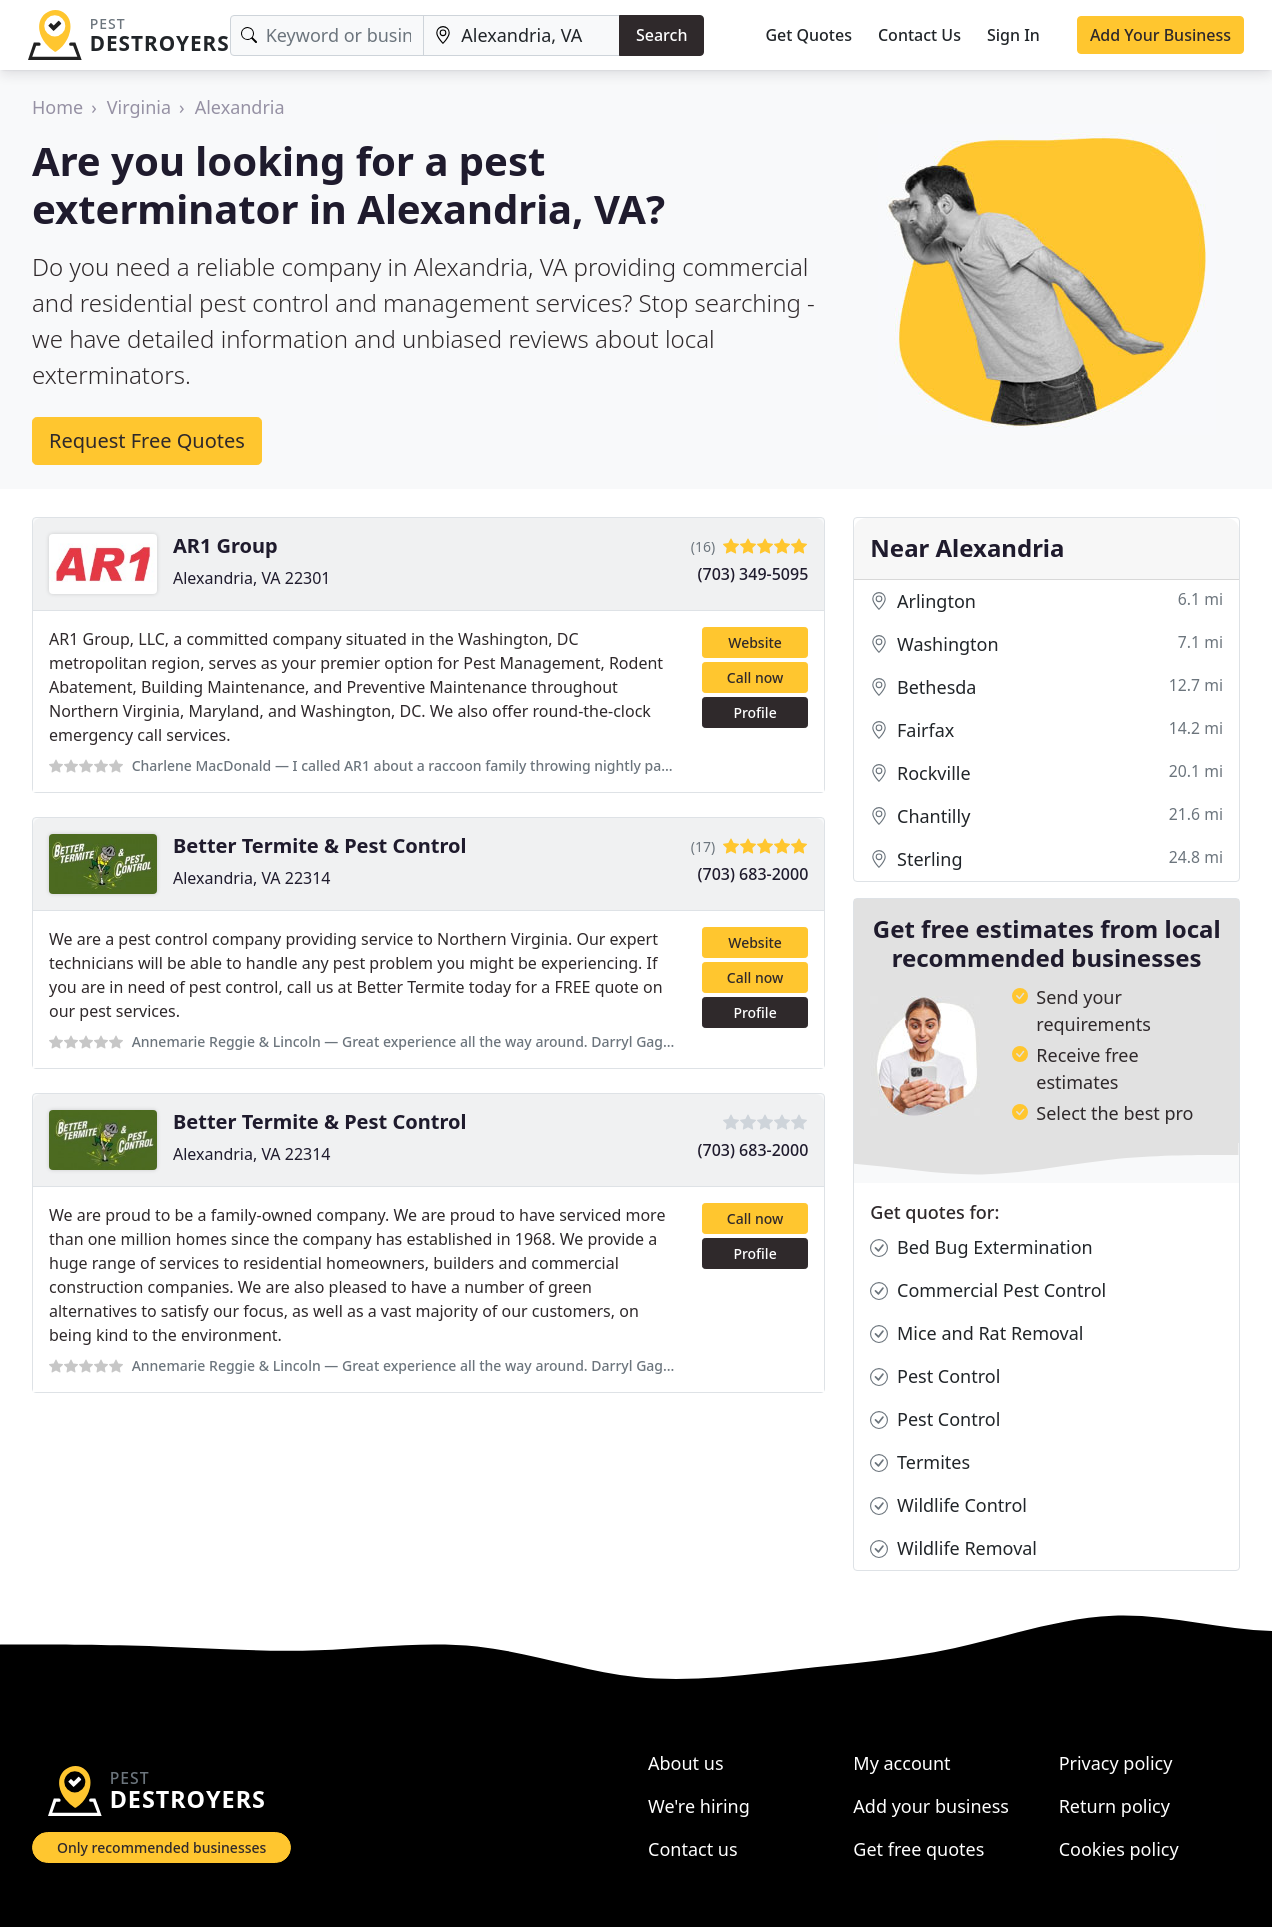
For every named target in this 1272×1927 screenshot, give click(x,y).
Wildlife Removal (953, 1548)
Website (755, 642)
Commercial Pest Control (988, 1290)
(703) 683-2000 (753, 874)
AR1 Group (225, 545)
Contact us (693, 1849)
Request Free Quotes (147, 440)
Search (661, 35)
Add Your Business (1160, 35)
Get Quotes (808, 35)
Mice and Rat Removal (976, 1333)
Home (57, 107)
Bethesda (1046, 687)
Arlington (1046, 601)
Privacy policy (1116, 1763)
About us (686, 1763)
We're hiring (699, 1806)
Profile (754, 712)
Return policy (1114, 1806)
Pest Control (935, 1376)
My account (901, 1763)
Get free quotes (918, 1849)
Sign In (1013, 35)
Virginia (139, 107)
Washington (1046, 644)
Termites (920, 1462)
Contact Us (919, 35)
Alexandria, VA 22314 (252, 878)
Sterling (1046, 859)
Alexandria (240, 107)
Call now (755, 677)
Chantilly (1046, 816)
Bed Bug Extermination (981, 1247)
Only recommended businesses (161, 1847)
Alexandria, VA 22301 (252, 578)
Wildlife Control (948, 1505)
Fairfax (1046, 730)
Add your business (931, 1806)
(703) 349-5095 (753, 574)
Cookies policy (1119, 1849)
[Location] (521, 35)
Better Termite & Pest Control (320, 845)
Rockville (1046, 773)
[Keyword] (327, 35)
